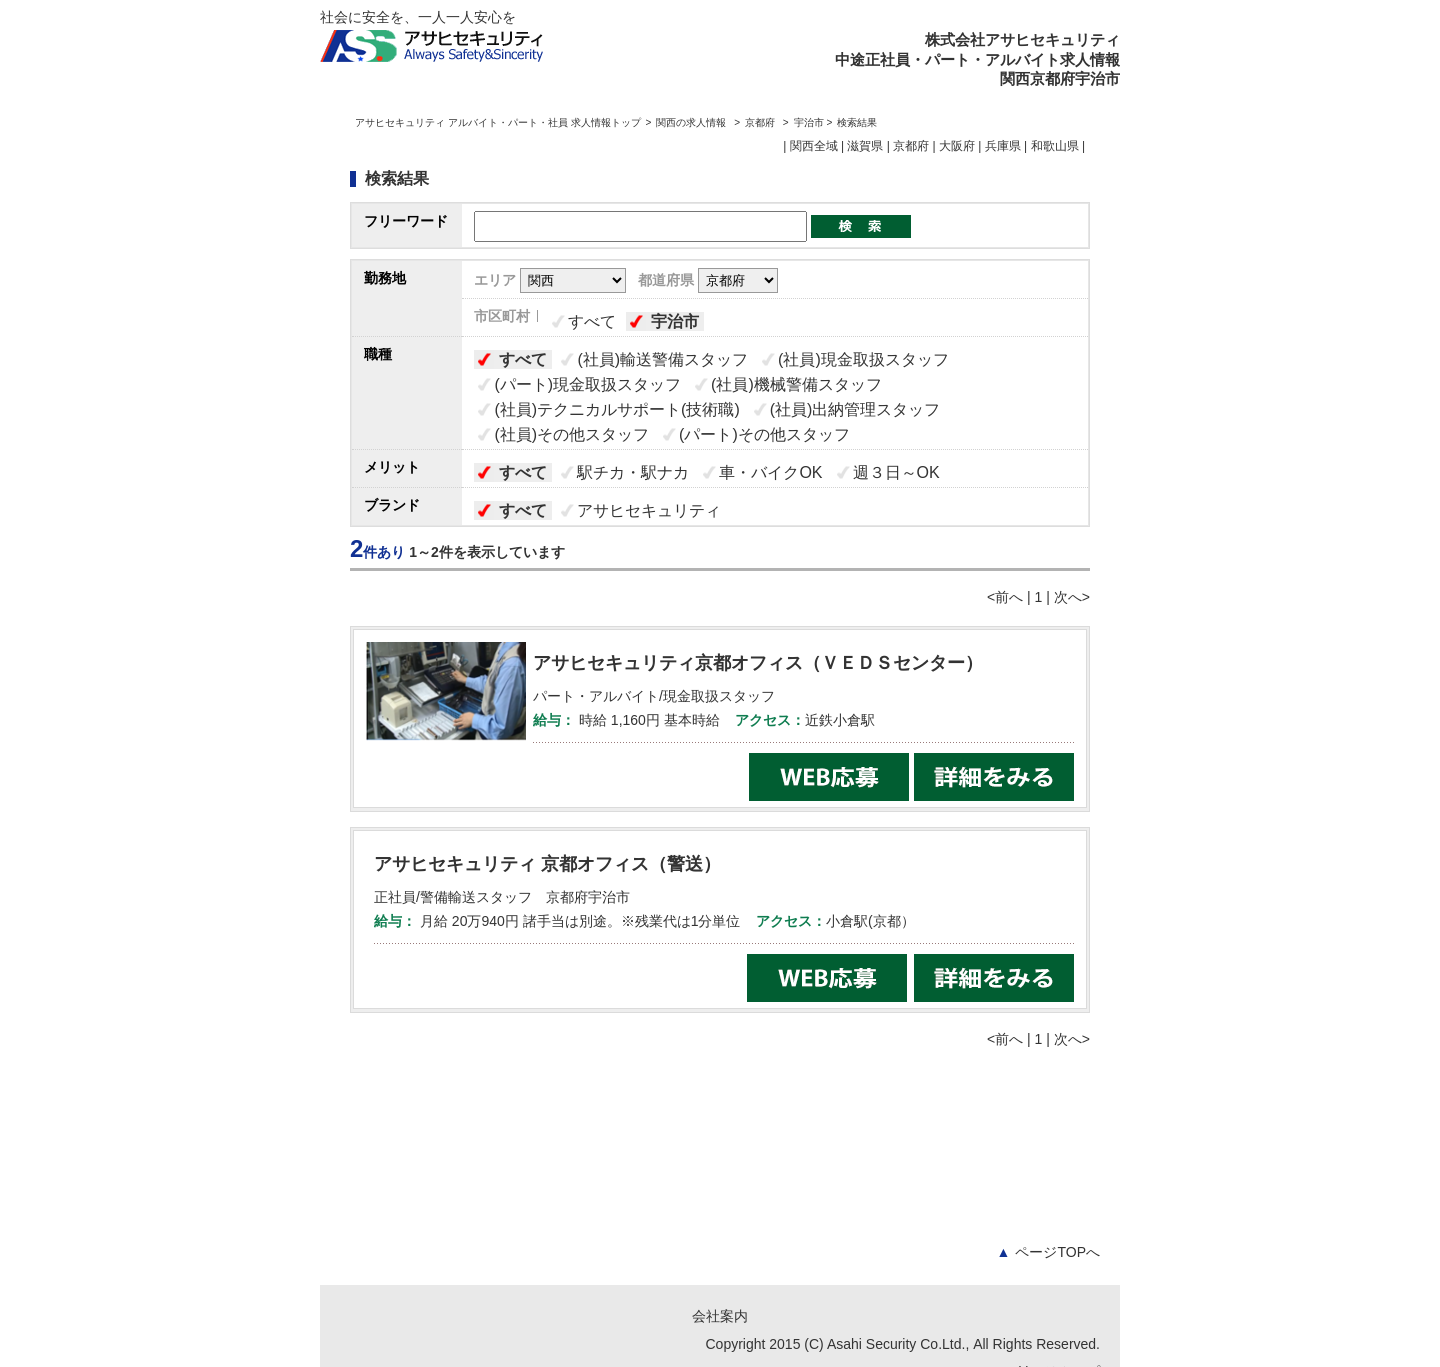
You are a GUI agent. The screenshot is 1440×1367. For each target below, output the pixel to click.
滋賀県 (865, 146)
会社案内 (720, 1316)
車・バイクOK (770, 472)
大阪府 (957, 146)
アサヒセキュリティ (649, 510)
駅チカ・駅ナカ (633, 472)
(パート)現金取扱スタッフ (587, 384)
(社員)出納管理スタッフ (855, 409)
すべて (592, 321)
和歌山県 (1055, 146)
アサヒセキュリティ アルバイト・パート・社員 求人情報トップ (498, 122)
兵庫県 (1003, 146)
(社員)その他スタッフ (571, 434)
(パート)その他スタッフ (764, 434)
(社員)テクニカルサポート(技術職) (616, 409)
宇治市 (675, 321)
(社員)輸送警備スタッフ (662, 359)
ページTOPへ (1048, 1252)
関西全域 (814, 146)
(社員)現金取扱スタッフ (863, 359)
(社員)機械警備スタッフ (796, 384)
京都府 (760, 122)
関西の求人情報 (692, 122)
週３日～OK (896, 472)
